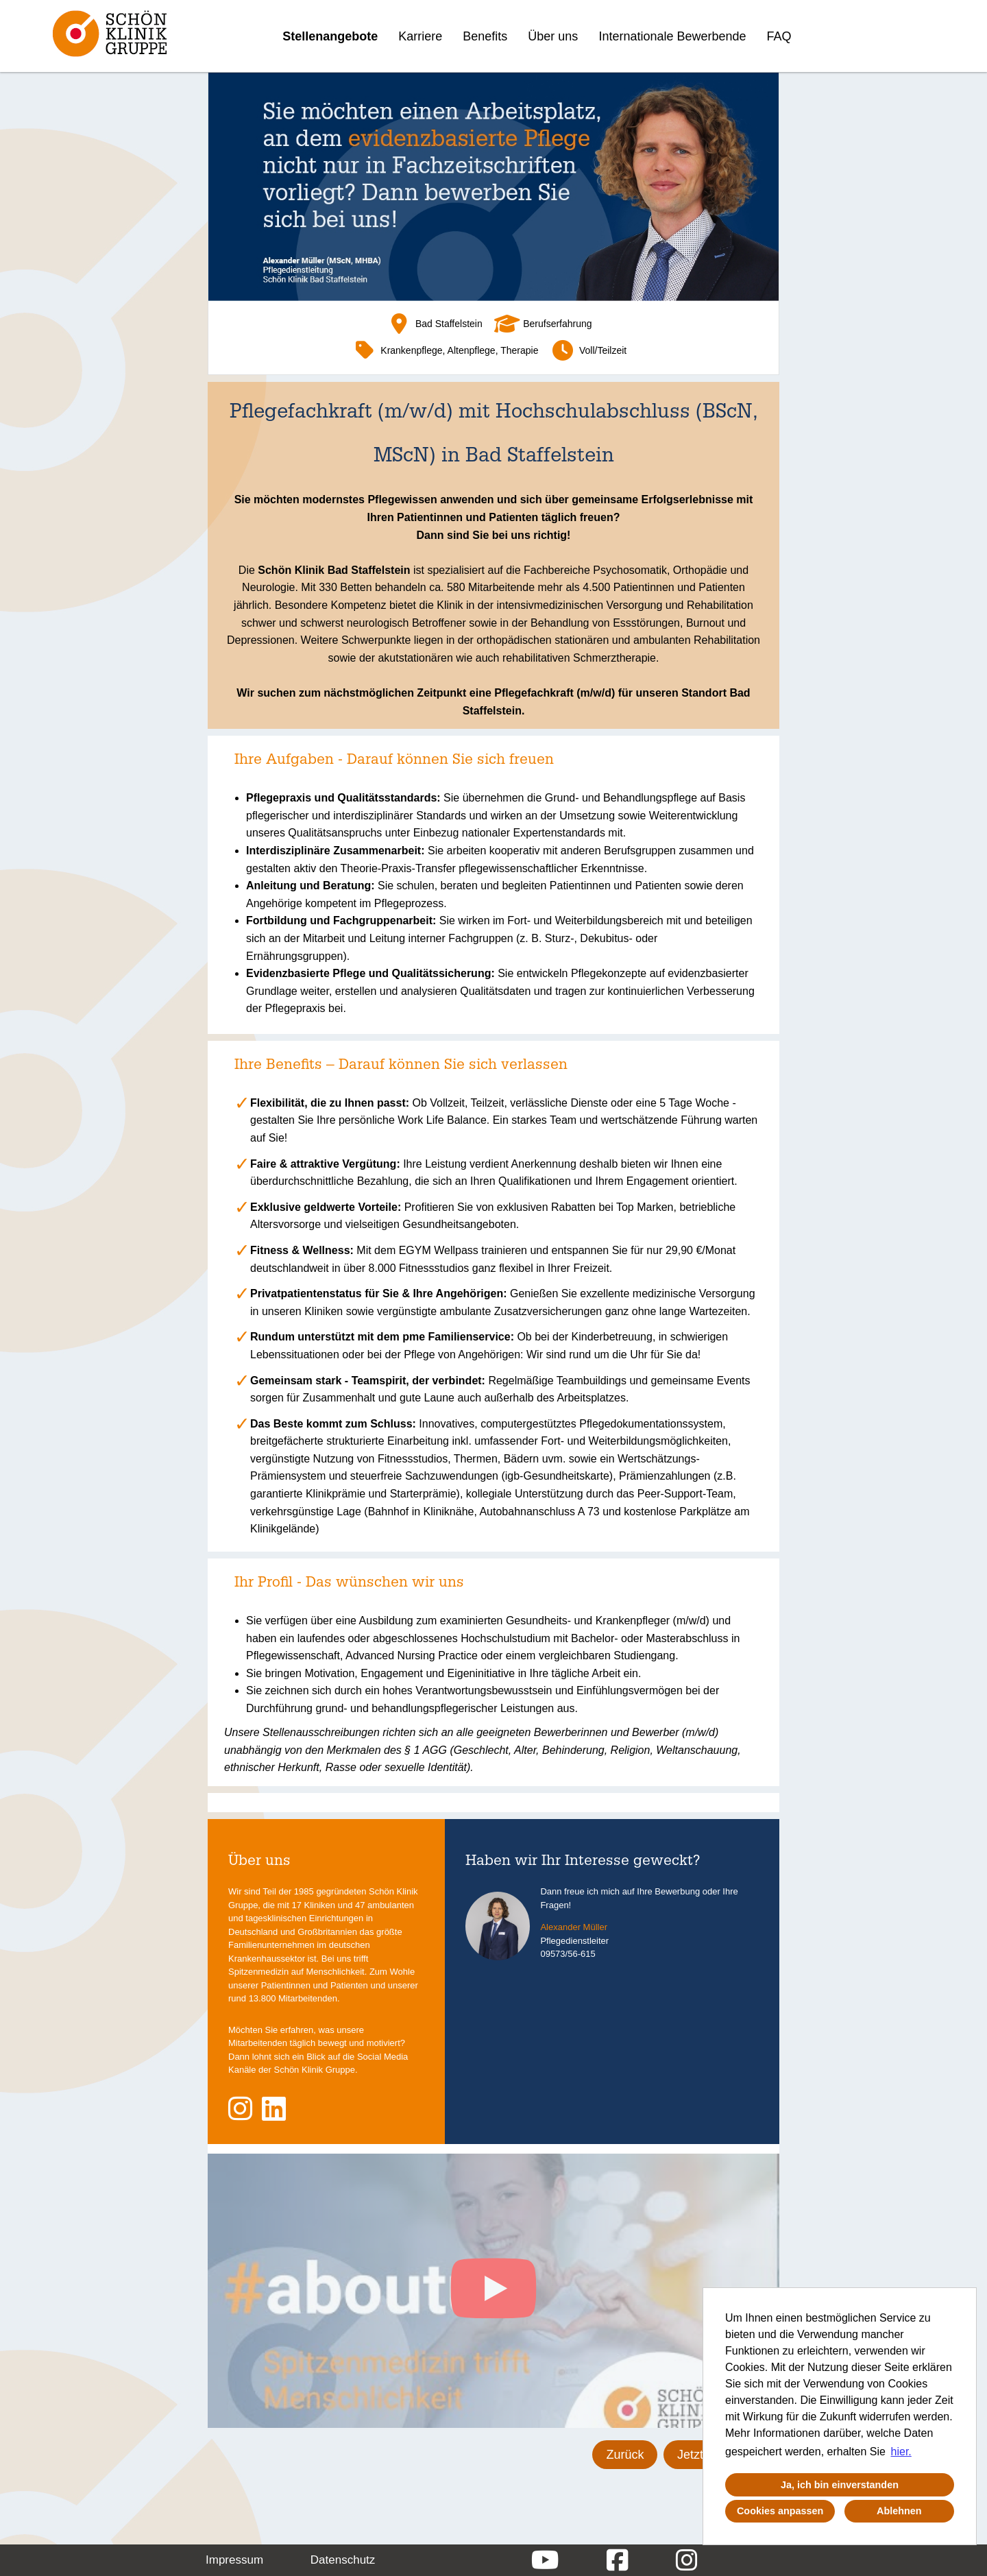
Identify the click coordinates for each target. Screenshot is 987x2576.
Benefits (485, 36)
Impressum (234, 2559)
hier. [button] (901, 2451)
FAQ (779, 36)
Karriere (420, 36)
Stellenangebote (330, 36)
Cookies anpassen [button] (780, 2510)
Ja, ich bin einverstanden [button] (840, 2484)
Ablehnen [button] (899, 2510)
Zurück (625, 2454)
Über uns (553, 36)
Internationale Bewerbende (672, 36)
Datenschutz (343, 2559)
